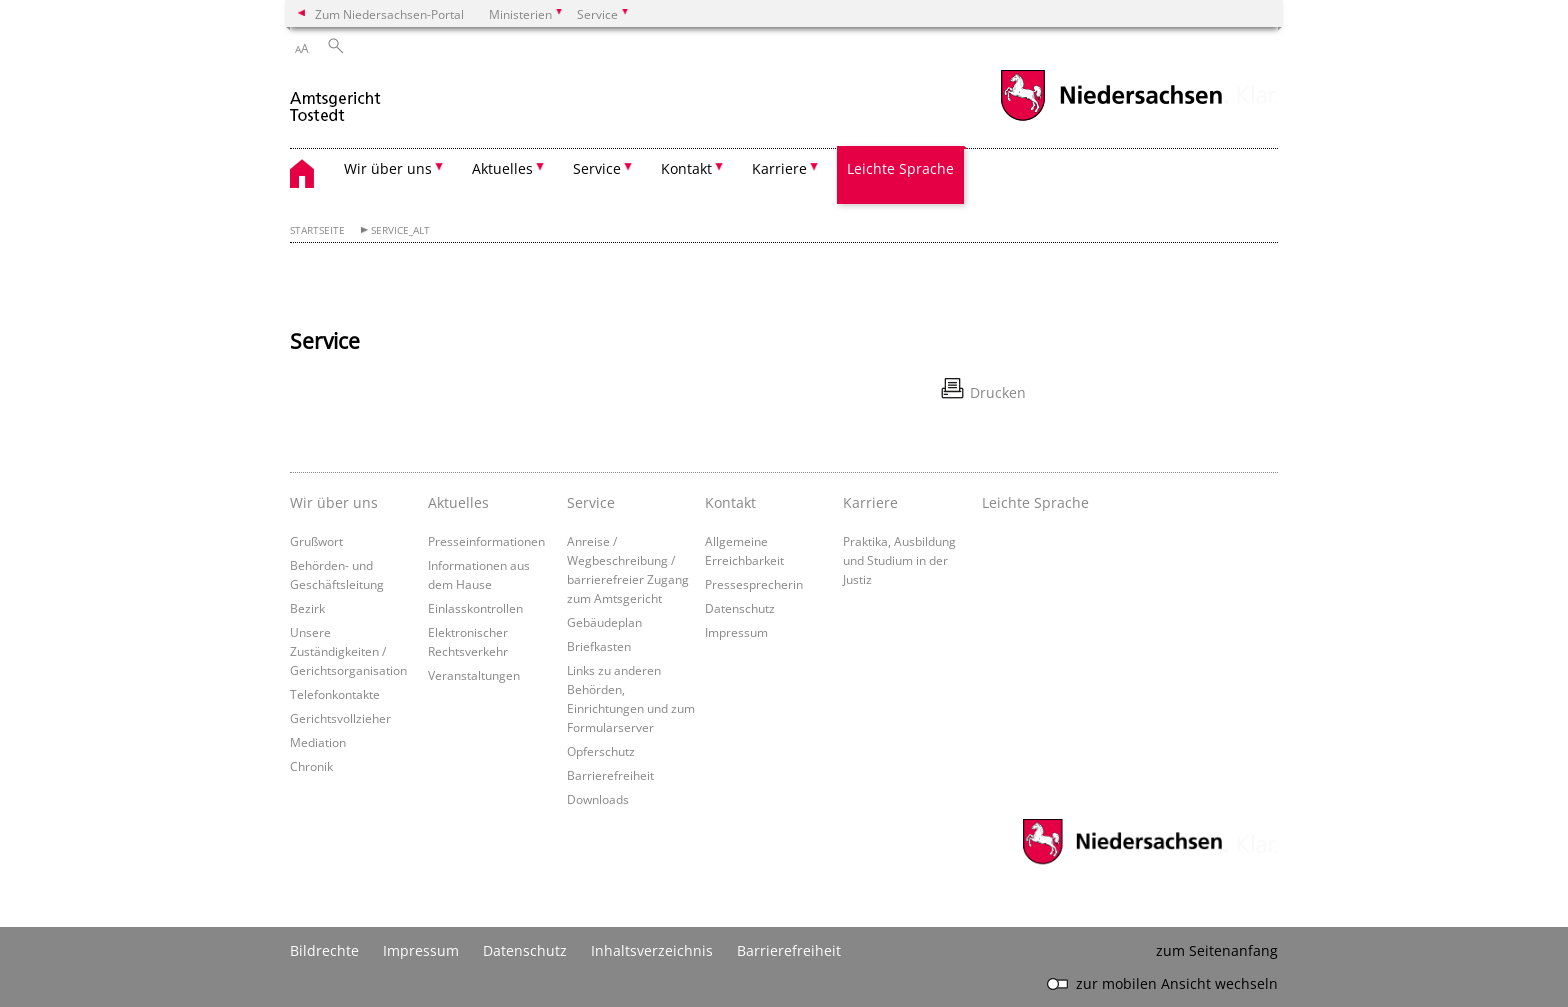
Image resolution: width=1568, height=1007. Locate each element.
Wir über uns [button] (388, 168)
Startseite (317, 230)
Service (591, 502)
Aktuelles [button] (502, 168)
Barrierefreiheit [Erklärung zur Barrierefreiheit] (789, 950)
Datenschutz (740, 608)
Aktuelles (458, 502)
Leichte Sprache (900, 168)
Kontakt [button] (686, 168)
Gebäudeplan (604, 622)
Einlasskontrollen (475, 608)
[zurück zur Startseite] (337, 98)
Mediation (318, 742)
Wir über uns (334, 502)
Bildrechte (324, 950)
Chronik (311, 766)
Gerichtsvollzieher (340, 718)
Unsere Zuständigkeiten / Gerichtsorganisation (348, 651)
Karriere (870, 502)
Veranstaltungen (474, 675)
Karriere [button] (779, 168)
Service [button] (597, 168)
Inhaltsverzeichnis (652, 950)
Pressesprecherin (754, 584)
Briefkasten (599, 646)
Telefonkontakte (335, 694)
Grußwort (316, 541)
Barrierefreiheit (610, 775)
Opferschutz (601, 751)
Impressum (736, 632)
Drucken (998, 392)
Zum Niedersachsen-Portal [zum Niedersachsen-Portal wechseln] (389, 14)
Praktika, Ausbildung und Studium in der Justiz (899, 560)
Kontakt (730, 502)
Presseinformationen (486, 541)
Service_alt (400, 230)
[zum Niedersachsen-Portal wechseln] (1111, 118)
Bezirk (307, 608)
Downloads (598, 799)
